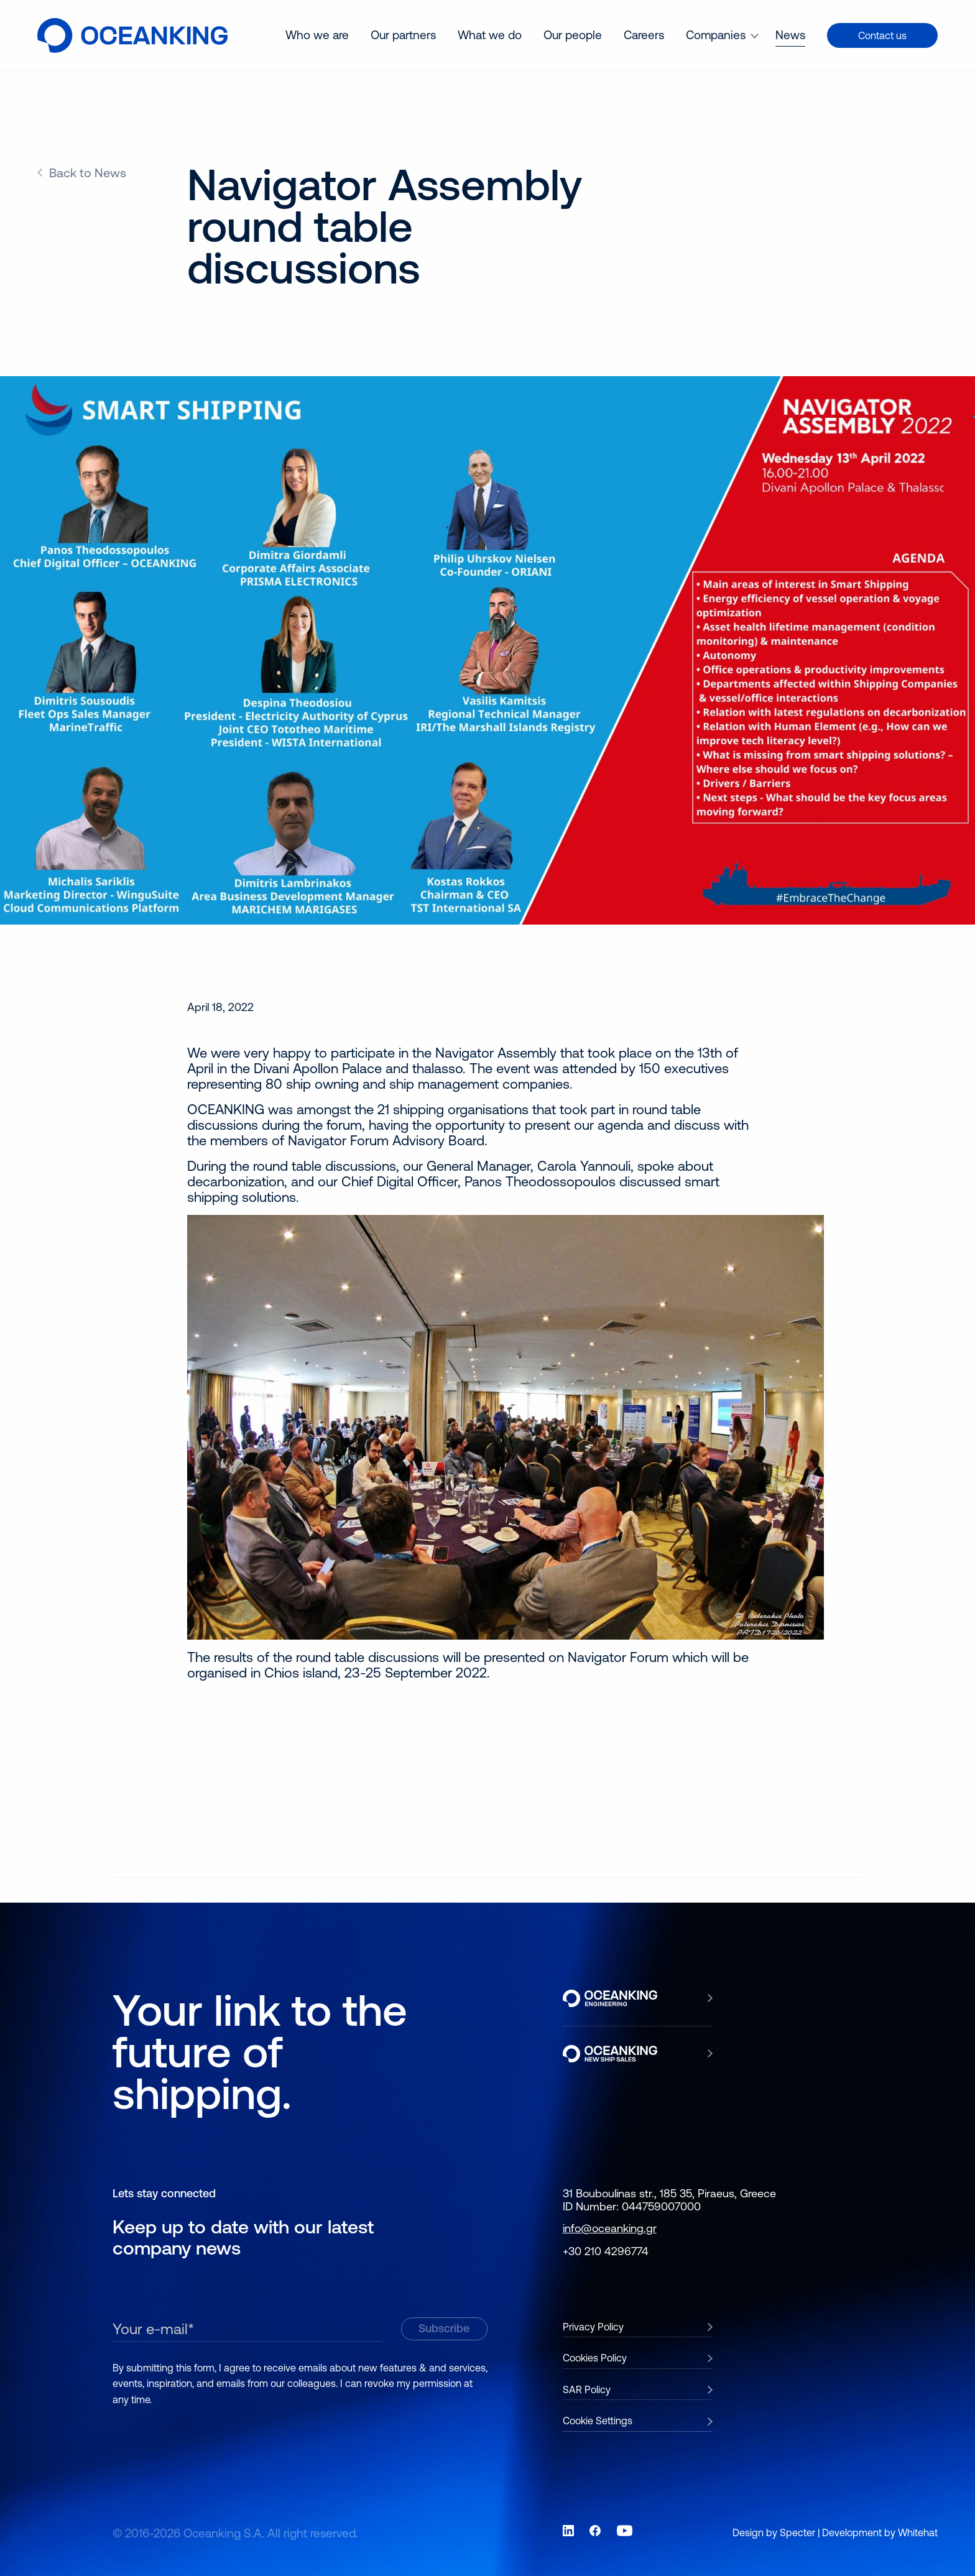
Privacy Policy (593, 2326)
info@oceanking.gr (610, 2228)
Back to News (87, 172)
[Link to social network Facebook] (595, 2530)
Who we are (317, 35)
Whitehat (918, 2532)
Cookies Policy (595, 2357)
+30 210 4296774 (606, 2251)
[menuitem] (317, 35)
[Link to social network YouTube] (625, 2530)
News (790, 35)
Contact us (882, 35)
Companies (716, 35)
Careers (644, 35)
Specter (797, 2532)
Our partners (403, 35)
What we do (490, 35)
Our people (572, 35)
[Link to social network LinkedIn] (568, 2530)
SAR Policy (587, 2389)
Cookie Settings (597, 2420)
